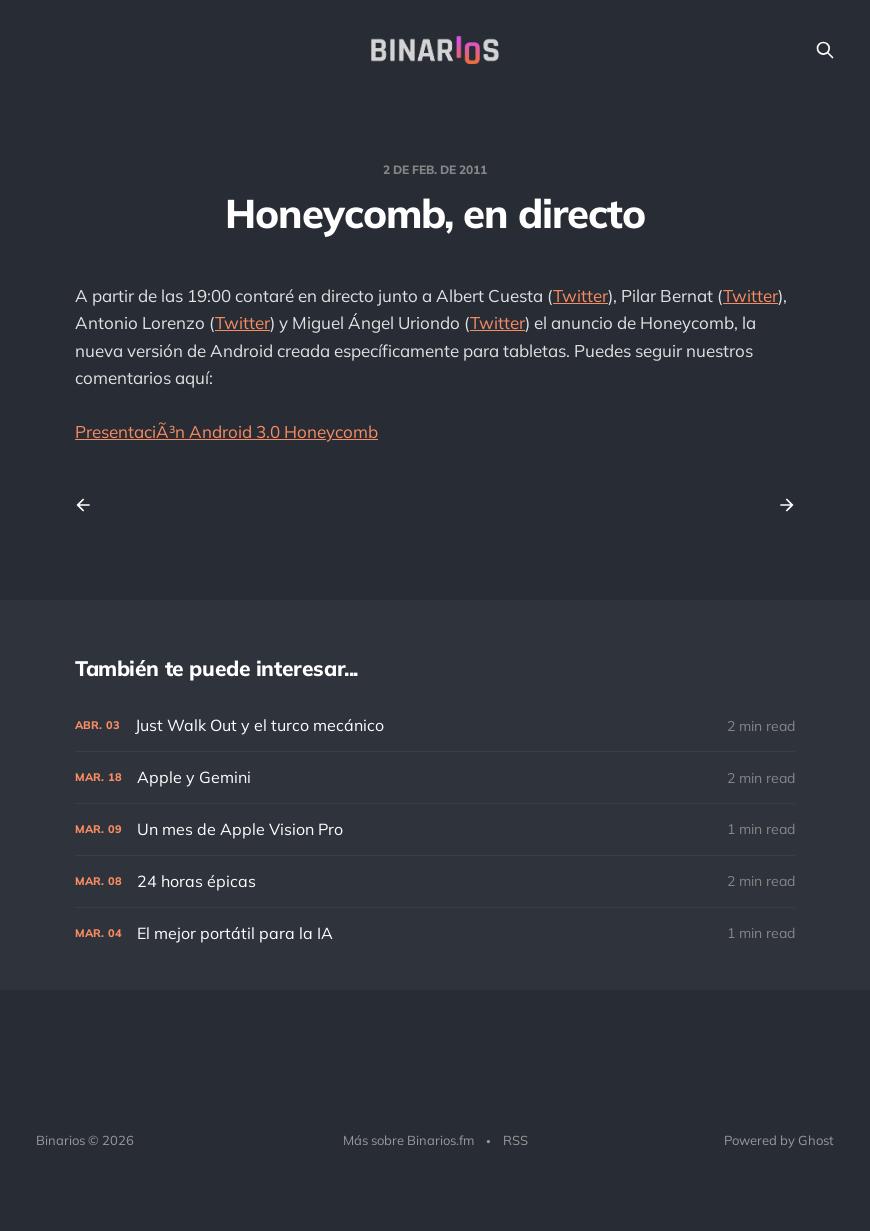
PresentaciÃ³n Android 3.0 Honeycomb (226, 431)
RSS (515, 1140)
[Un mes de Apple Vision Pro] (435, 829)
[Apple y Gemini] (435, 777)
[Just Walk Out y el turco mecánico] (435, 725)
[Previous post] (90, 505)
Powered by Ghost (779, 1140)
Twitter (580, 295)
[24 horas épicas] (435, 881)
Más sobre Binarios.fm (408, 1140)
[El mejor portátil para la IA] (435, 933)
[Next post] (780, 505)
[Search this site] (825, 50)
